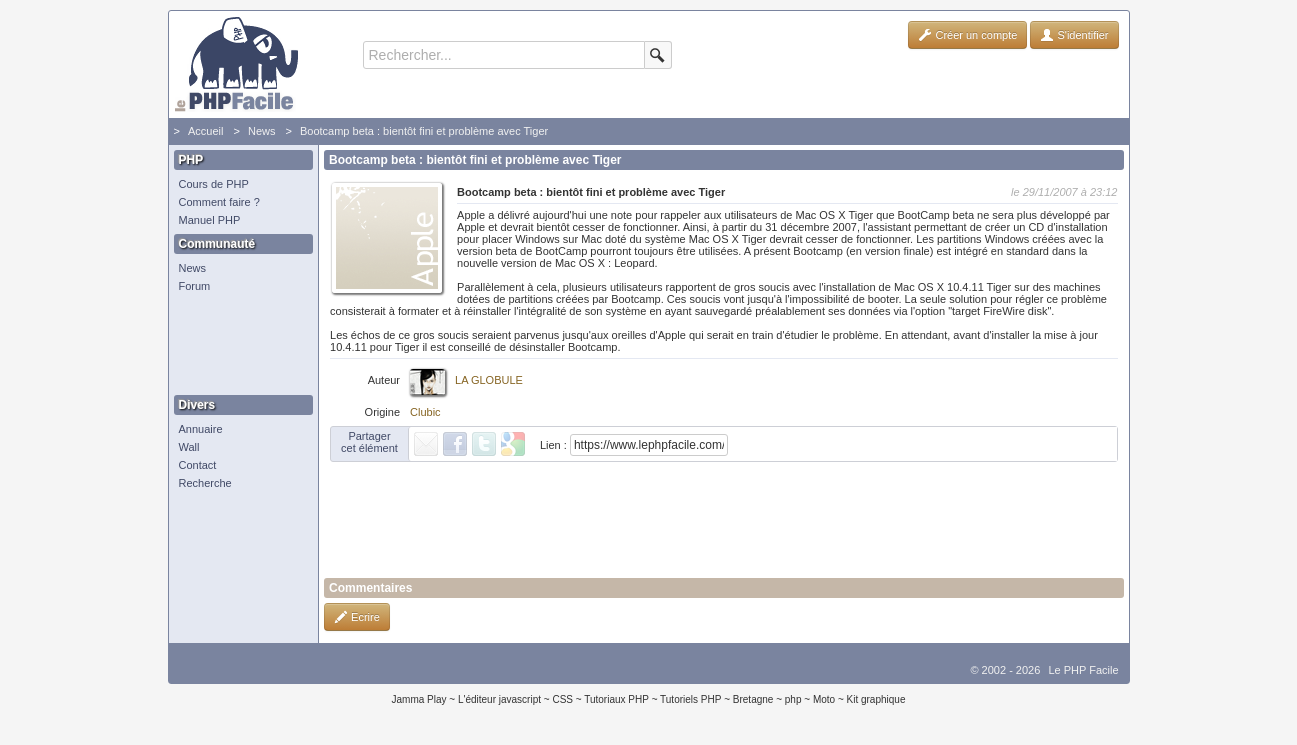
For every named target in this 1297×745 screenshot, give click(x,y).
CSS (562, 699)
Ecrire (357, 617)
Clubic (425, 412)
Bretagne (753, 699)
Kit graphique (876, 699)
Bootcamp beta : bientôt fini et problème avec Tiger (424, 131)
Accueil (205, 131)
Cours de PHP (214, 184)
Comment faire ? (219, 202)
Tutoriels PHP (690, 699)
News (262, 131)
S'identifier (1074, 35)
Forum (195, 286)
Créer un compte (967, 35)
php (793, 699)
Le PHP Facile (1083, 670)
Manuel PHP (210, 220)
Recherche (205, 483)
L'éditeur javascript (499, 699)
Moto (824, 699)
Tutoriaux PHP (616, 699)
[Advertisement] (239, 345)
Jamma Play (419, 699)
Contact (198, 465)
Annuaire (201, 429)
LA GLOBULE (489, 380)
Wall (189, 447)
